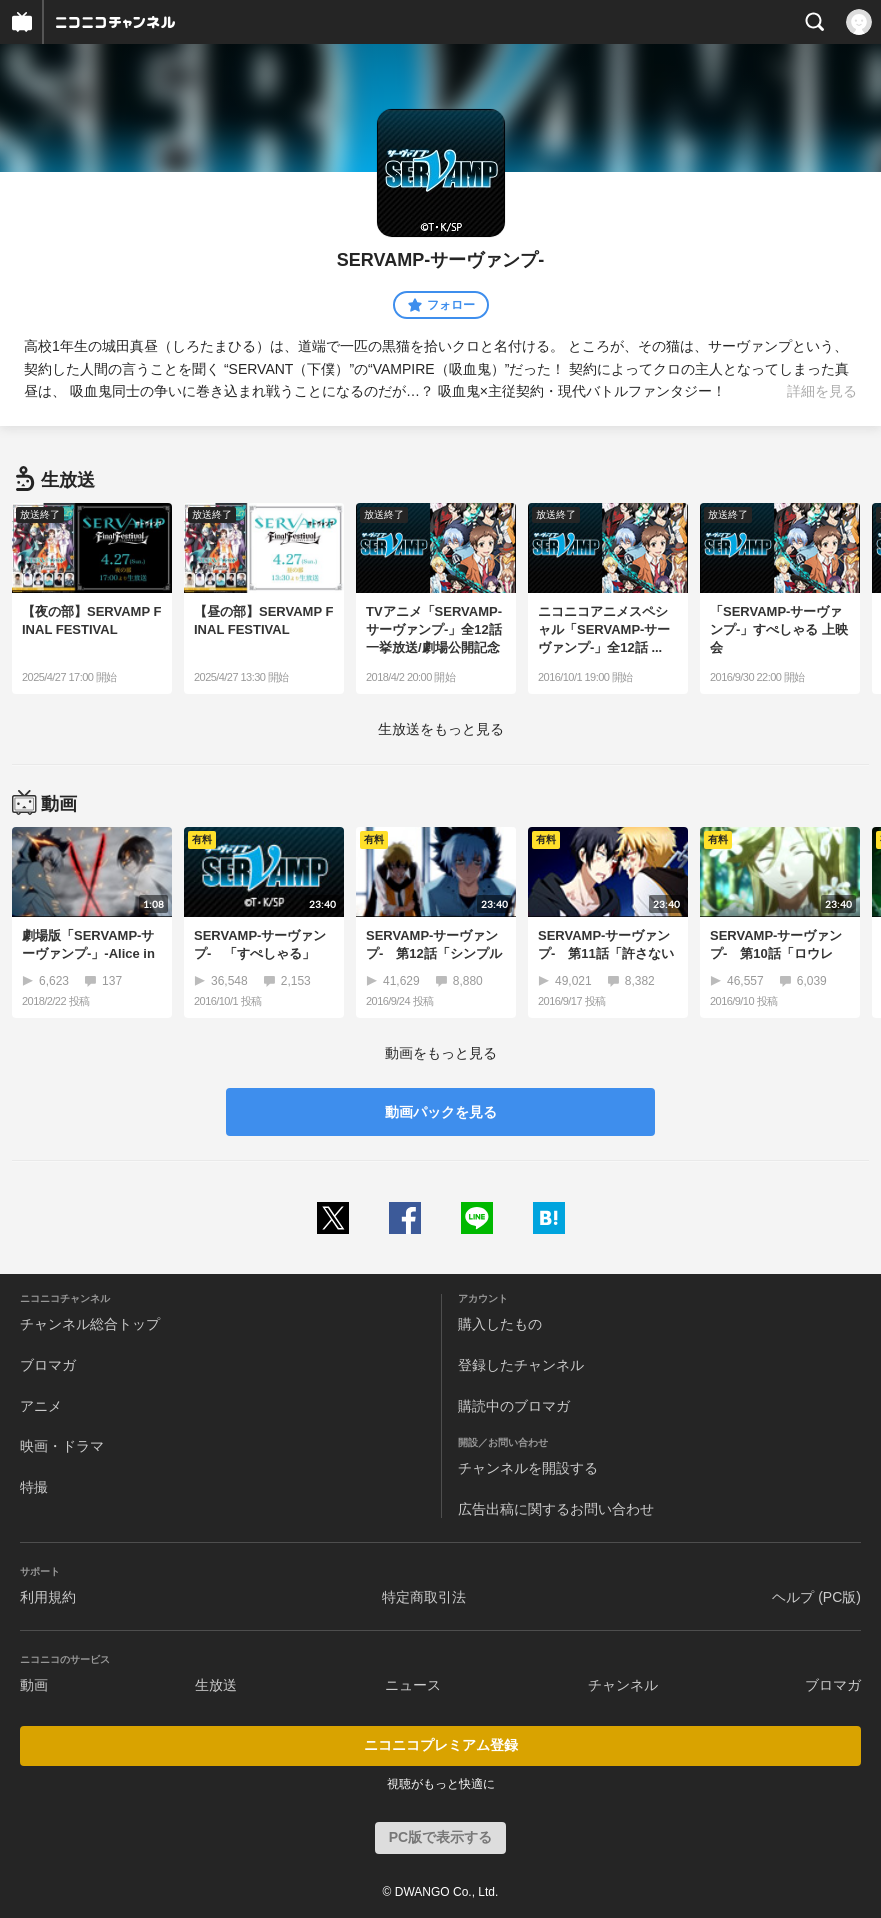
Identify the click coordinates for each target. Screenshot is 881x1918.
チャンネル (623, 1685)
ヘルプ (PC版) (816, 1597)
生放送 (216, 1685)
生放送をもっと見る (441, 729)
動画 (34, 1685)
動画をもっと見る (441, 1053)
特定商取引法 (424, 1597)
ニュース (413, 1685)
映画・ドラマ (62, 1446)
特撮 (34, 1487)
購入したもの (500, 1324)
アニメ (41, 1406)
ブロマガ (48, 1365)
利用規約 (48, 1597)
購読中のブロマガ (514, 1406)
